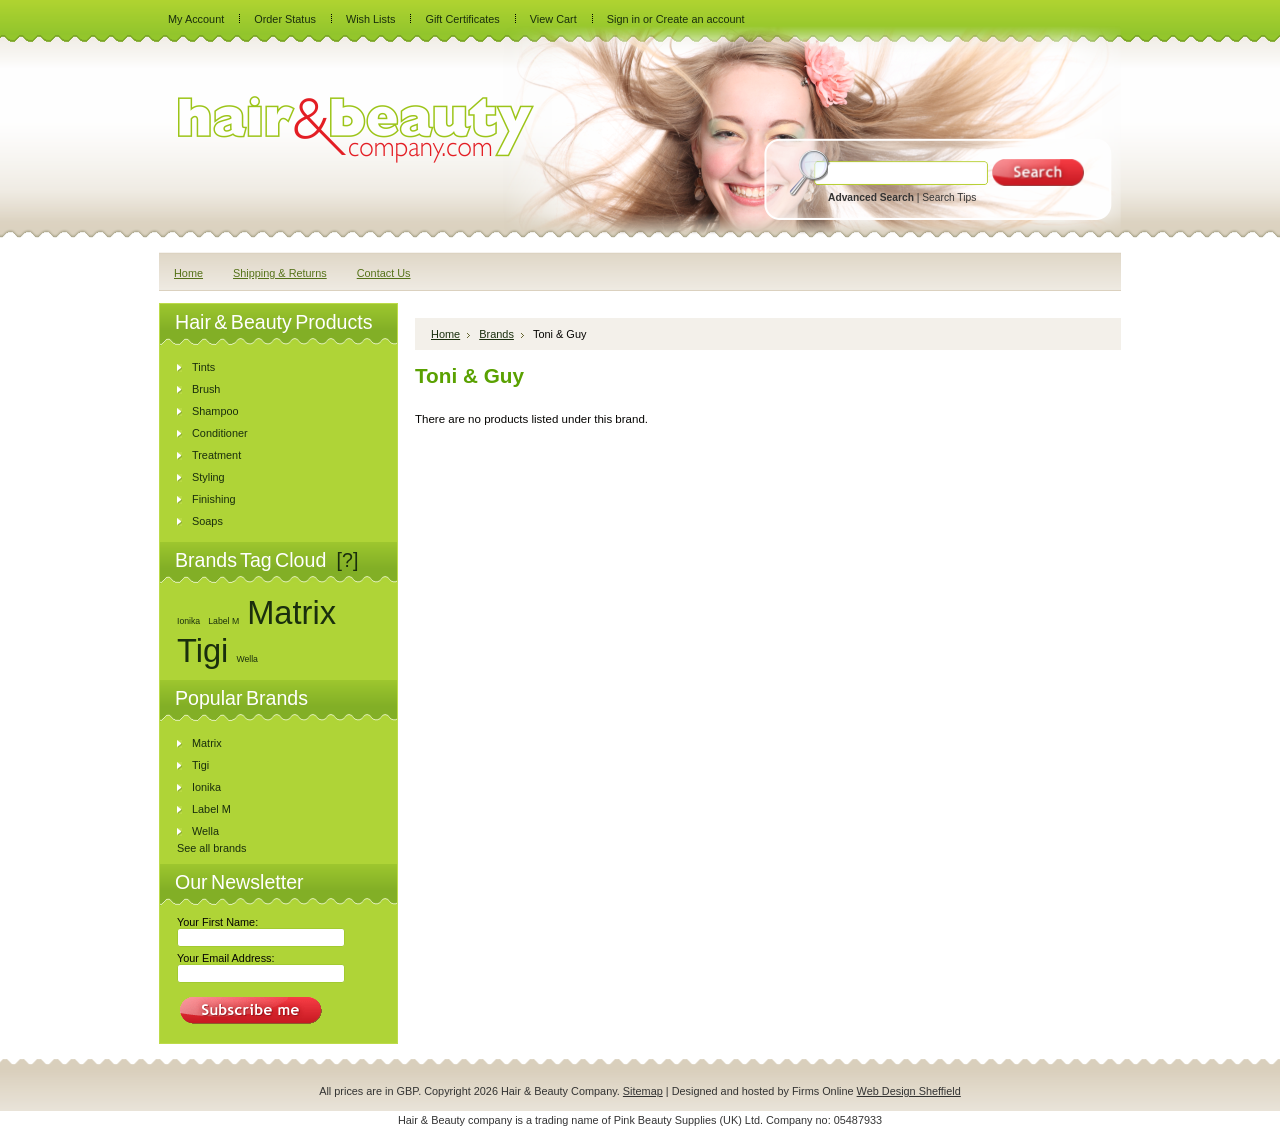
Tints (203, 367)
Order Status (285, 19)
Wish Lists (371, 19)
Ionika (188, 621)
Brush (206, 389)
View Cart (553, 19)
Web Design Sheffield (909, 1091)
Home (445, 334)
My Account (196, 19)
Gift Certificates (462, 19)
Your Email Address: (226, 958)
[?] (348, 560)
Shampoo (215, 411)
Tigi (202, 650)
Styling (208, 477)
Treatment (216, 455)
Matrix (291, 612)
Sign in (623, 19)
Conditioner (220, 433)
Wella (247, 659)
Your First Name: (217, 922)
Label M (223, 621)
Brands (496, 334)
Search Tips (949, 197)
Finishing (214, 499)
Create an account (700, 19)
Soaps (207, 521)
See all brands (212, 848)
